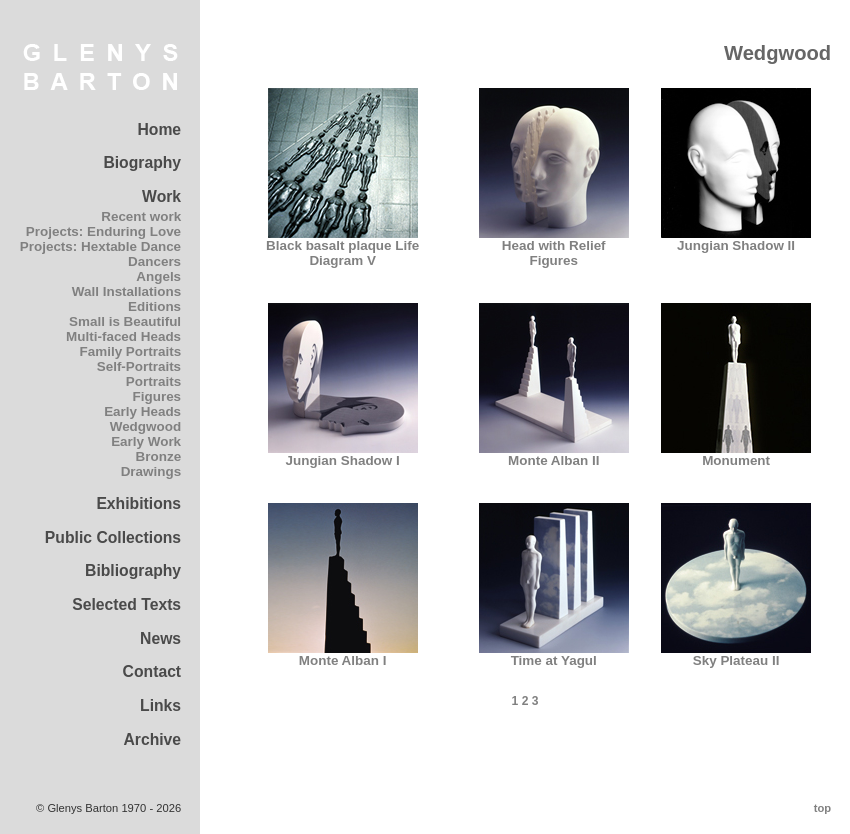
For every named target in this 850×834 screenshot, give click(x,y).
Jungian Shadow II (736, 239)
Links (160, 705)
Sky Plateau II (736, 654)
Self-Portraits (139, 366)
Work (161, 196)
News (160, 638)
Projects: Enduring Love (103, 231)
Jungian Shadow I (343, 454)
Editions (154, 306)
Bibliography (133, 570)
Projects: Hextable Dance (100, 246)
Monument (736, 454)
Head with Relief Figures (554, 247)
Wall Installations (126, 291)
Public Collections (113, 537)
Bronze (159, 456)
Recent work (141, 216)
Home (159, 129)
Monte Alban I (343, 654)
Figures (157, 396)
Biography (142, 162)
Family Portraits (131, 351)
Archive (152, 739)
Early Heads (142, 411)
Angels (158, 276)
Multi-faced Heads (123, 336)
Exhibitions (138, 503)
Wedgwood (145, 426)
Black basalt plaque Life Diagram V (342, 247)
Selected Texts (126, 604)
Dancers (154, 261)
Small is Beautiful (125, 321)
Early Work (146, 441)
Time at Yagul (554, 654)
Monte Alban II (554, 454)
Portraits (153, 381)
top (822, 808)
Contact (152, 671)
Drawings (151, 471)
